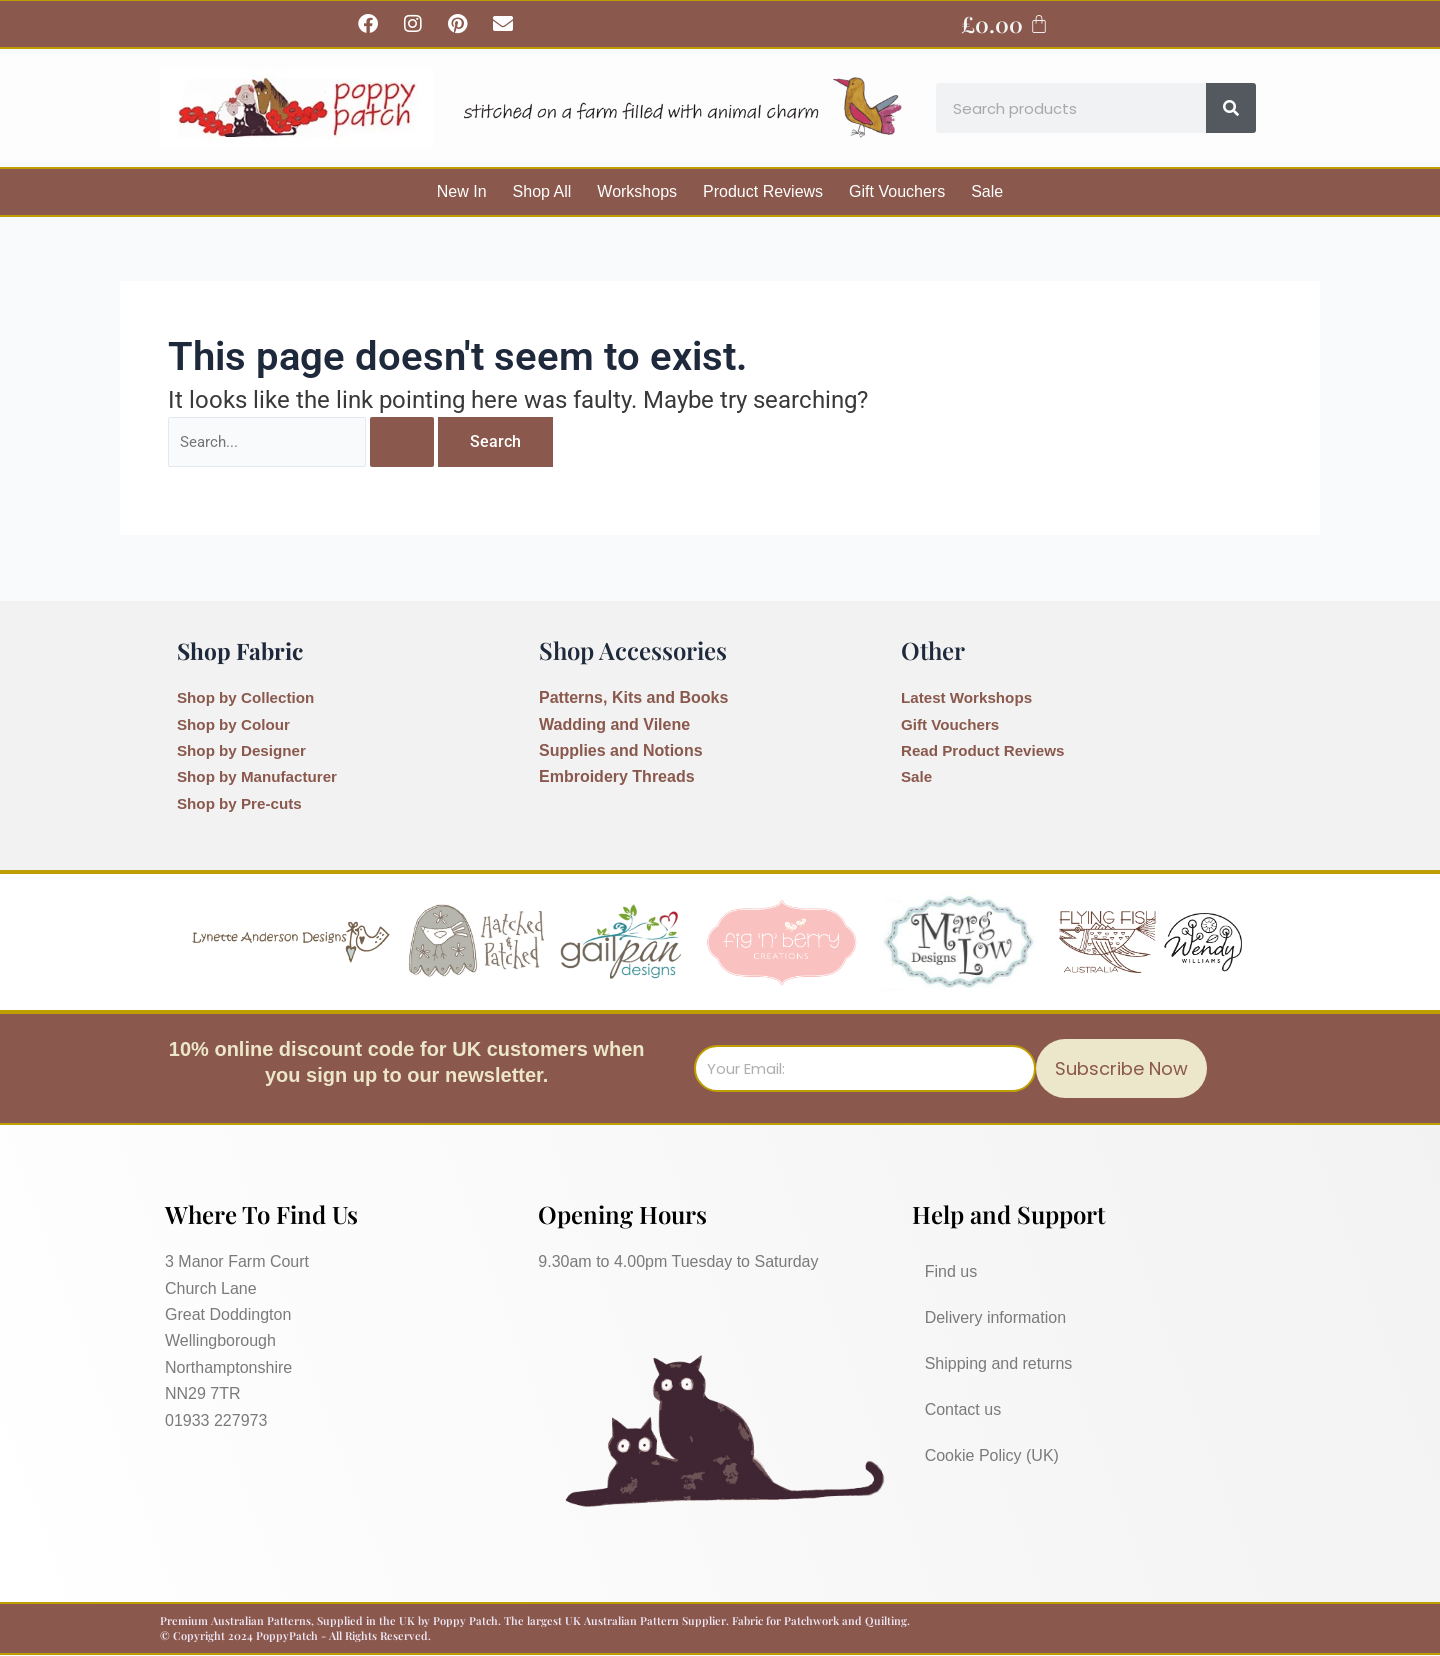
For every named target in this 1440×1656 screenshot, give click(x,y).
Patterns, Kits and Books (633, 697)
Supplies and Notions (621, 750)
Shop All (542, 191)
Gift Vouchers (897, 191)
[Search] (1231, 108)
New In (462, 191)
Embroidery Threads (617, 776)
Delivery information (995, 1317)
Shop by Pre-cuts (243, 803)
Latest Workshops (970, 697)
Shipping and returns (999, 1363)
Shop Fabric (244, 650)
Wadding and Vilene (614, 724)
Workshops (637, 191)
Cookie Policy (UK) (992, 1455)
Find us (951, 1271)
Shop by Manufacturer (261, 776)
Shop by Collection (249, 697)
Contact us (963, 1409)
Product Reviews (763, 191)
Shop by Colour (236, 724)
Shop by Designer (245, 750)
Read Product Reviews (987, 750)
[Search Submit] (413, 443)
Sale (987, 191)
